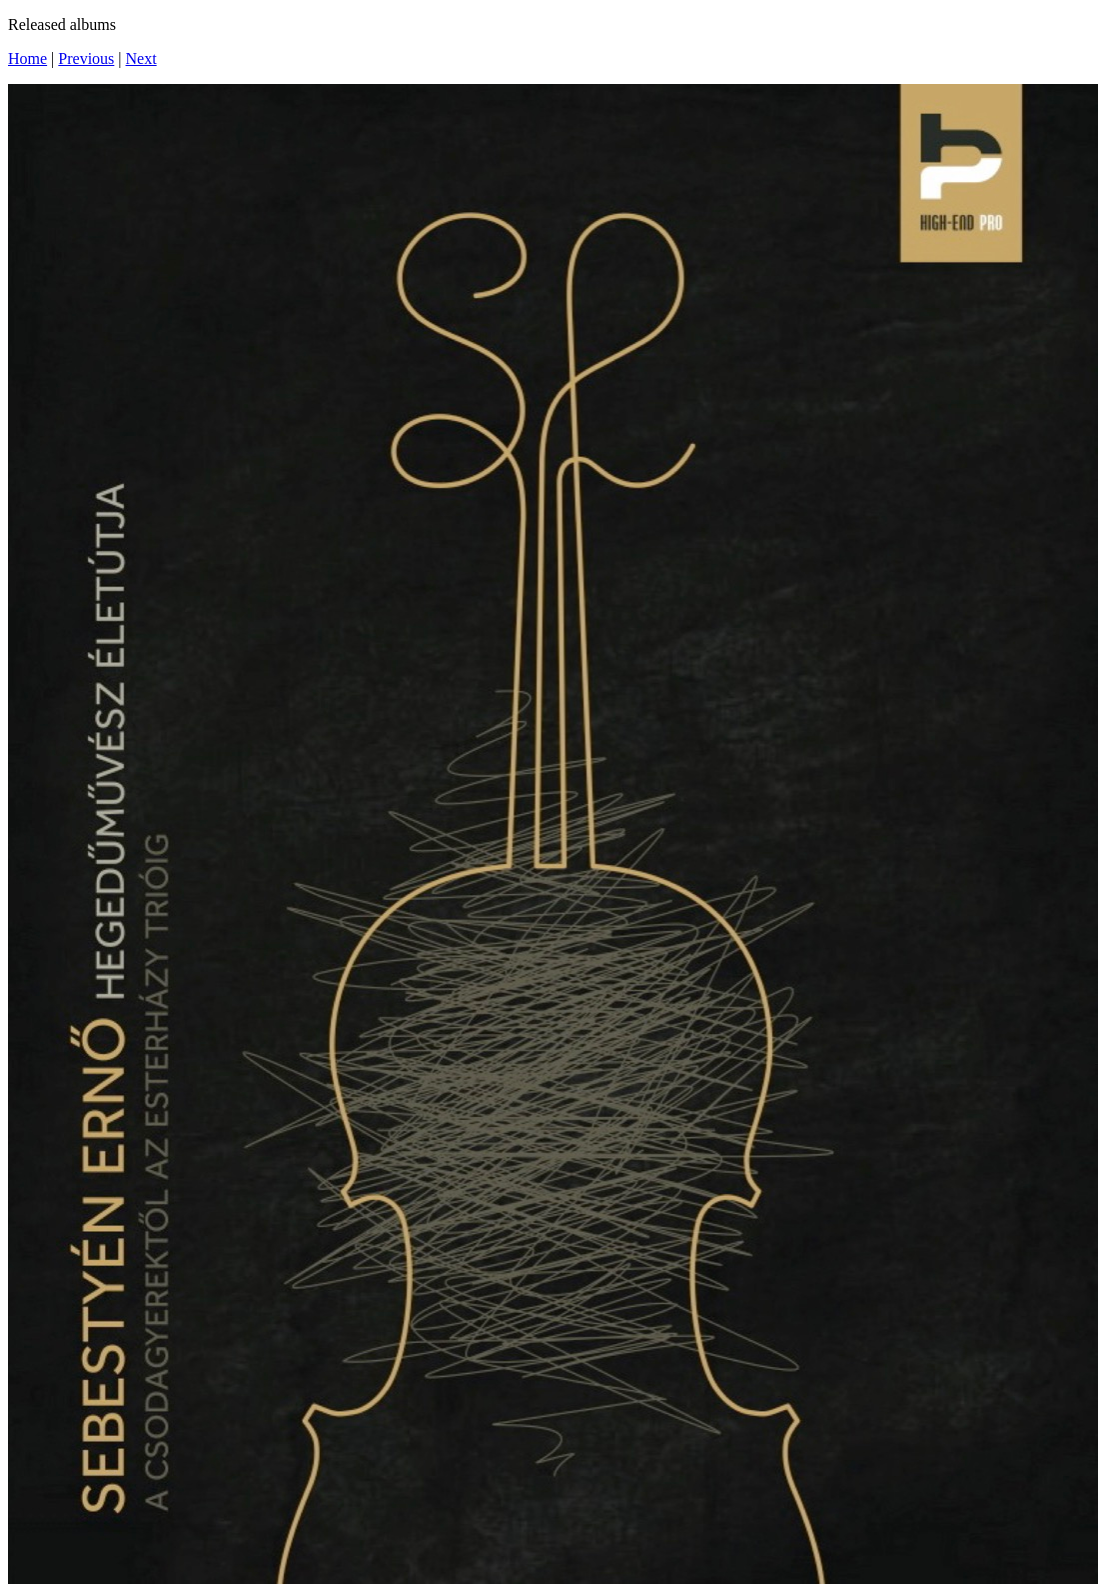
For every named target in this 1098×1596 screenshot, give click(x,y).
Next (141, 58)
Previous (86, 58)
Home (27, 58)
